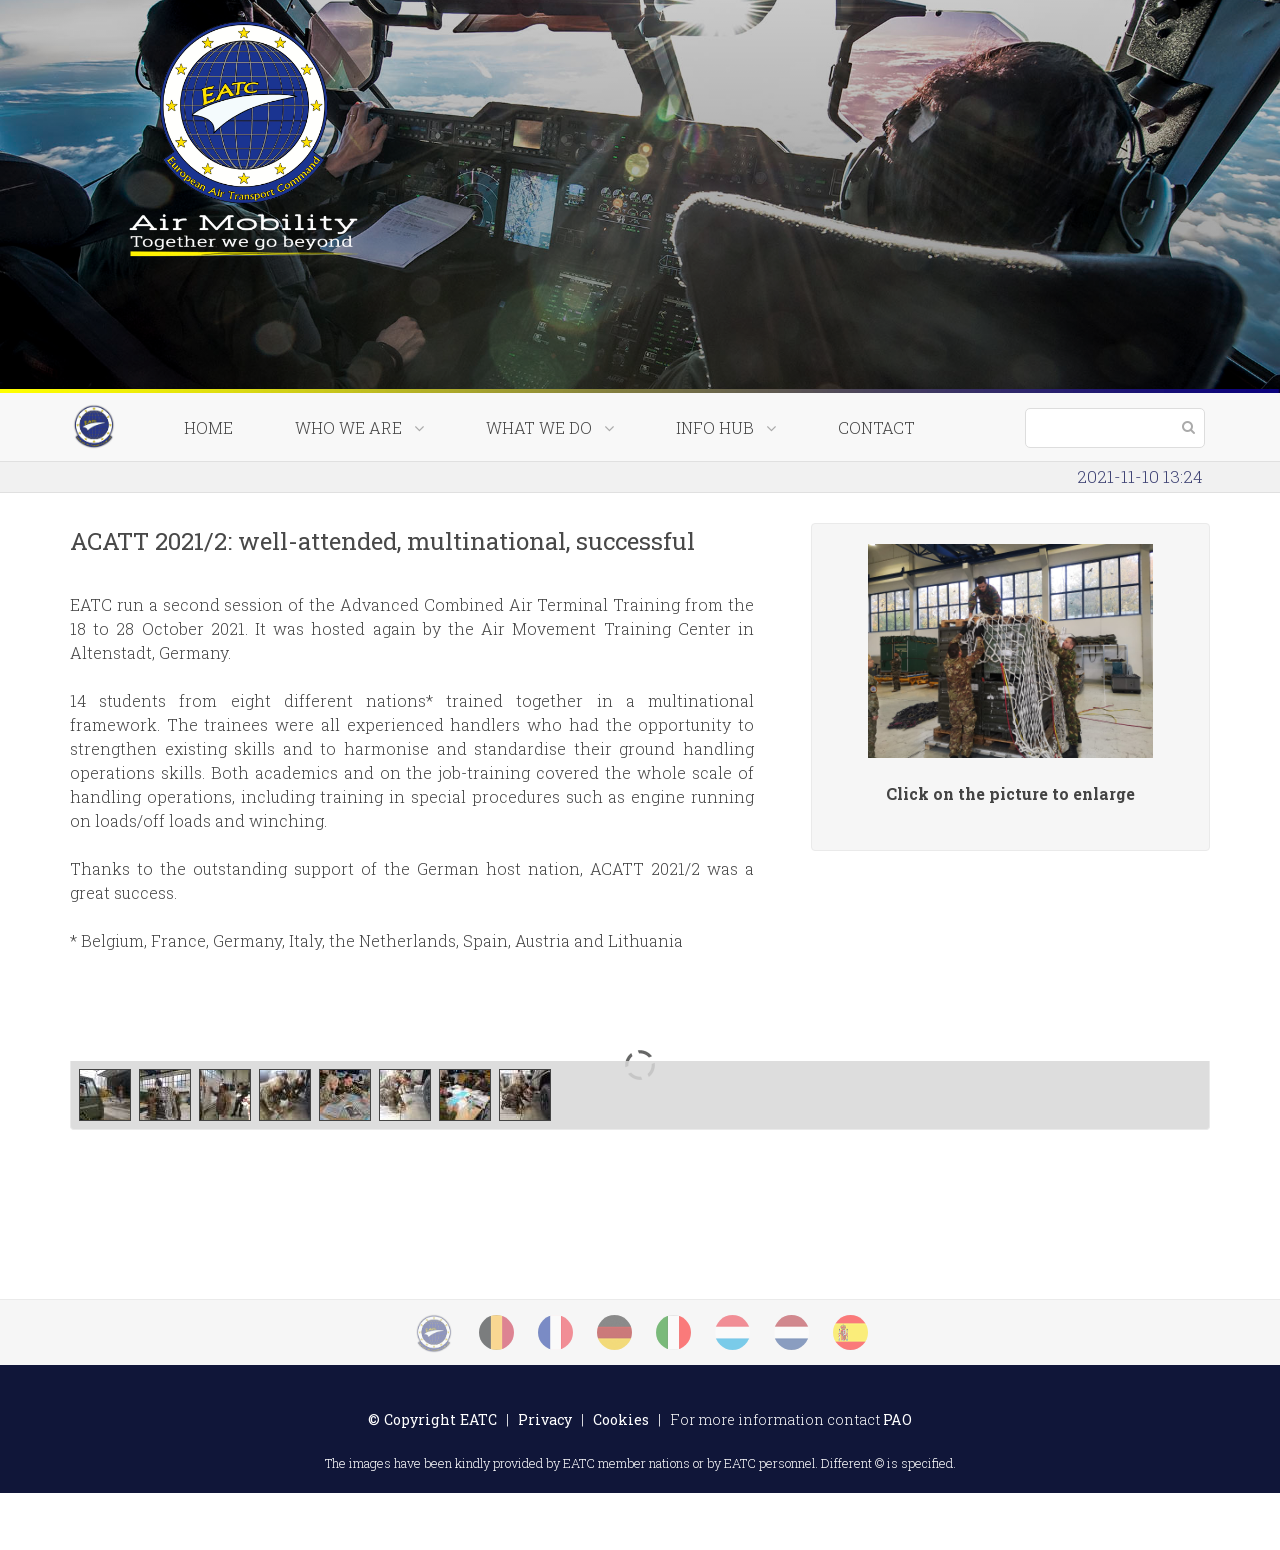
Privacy (545, 1476)
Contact (876, 484)
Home (208, 484)
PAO (897, 1476)
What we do (550, 484)
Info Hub (726, 484)
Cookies (621, 1476)
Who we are (359, 484)
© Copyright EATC (432, 1476)
